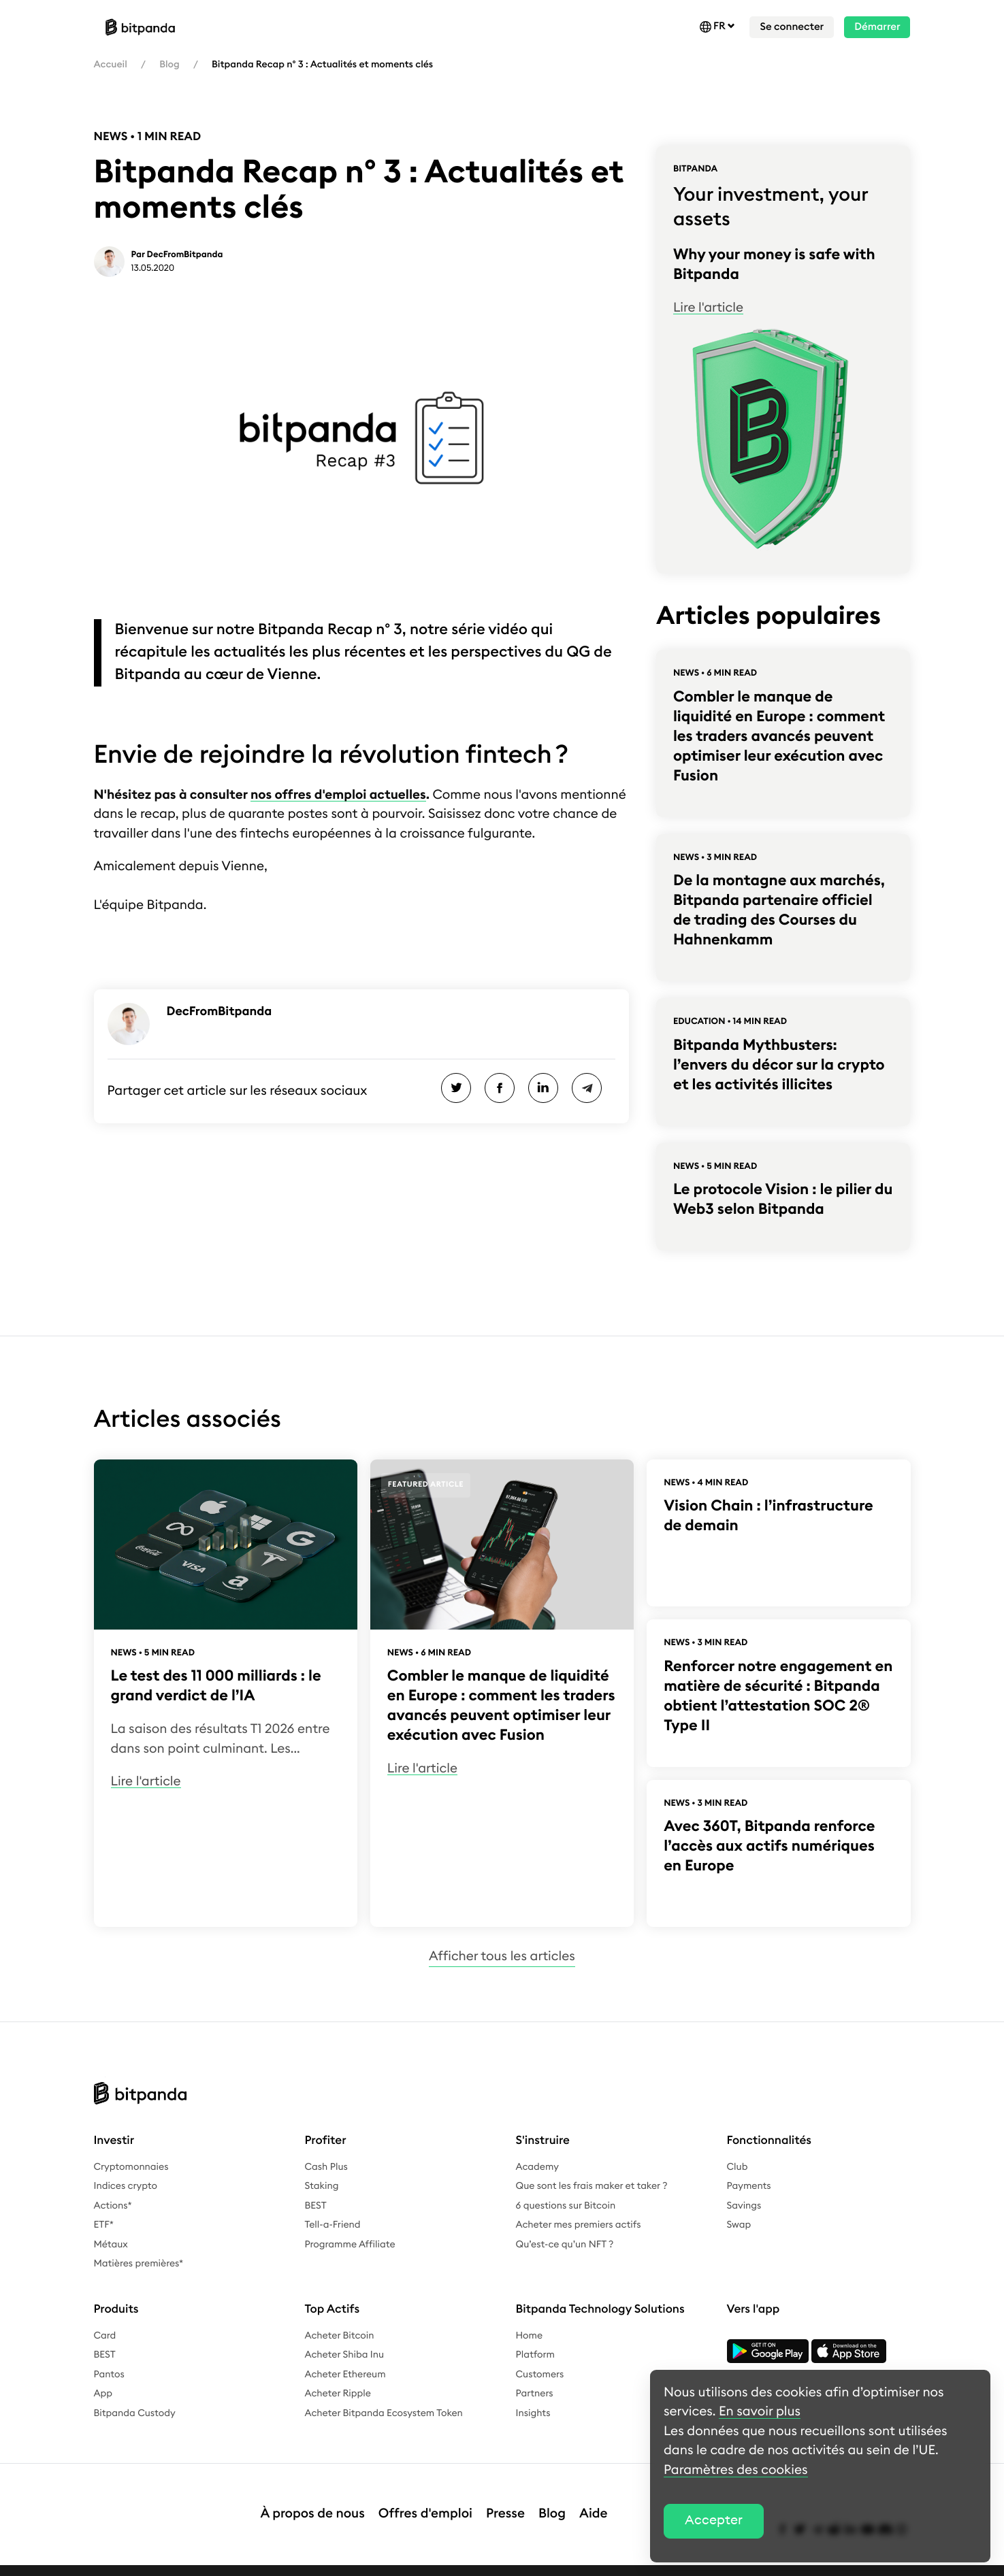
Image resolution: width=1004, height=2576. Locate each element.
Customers (540, 2374)
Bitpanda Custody (135, 2413)
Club (737, 2167)
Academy (537, 2167)
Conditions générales (366, 2563)
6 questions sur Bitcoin (566, 2206)
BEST (316, 2206)
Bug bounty (519, 2563)
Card (105, 2336)
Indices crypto (125, 2186)
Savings (744, 2206)
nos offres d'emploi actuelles (338, 795)
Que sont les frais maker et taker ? (592, 2186)
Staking (322, 2186)
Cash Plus (326, 2167)
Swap (739, 2225)
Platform (535, 2355)
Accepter (714, 2520)
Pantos (109, 2374)
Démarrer (877, 27)
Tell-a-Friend (333, 2225)
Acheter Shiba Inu (345, 2355)
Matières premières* (139, 2263)
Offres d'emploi (425, 2500)
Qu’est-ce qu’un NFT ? (565, 2244)
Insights (533, 2413)
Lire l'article (708, 307)
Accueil (110, 64)
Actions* (113, 2206)
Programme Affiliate (350, 2244)
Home (529, 2336)
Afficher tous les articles (502, 1956)
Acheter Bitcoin (339, 2336)
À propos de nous (312, 2500)
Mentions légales (131, 2563)
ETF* (104, 2225)
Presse (505, 2500)
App (103, 2393)
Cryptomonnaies (131, 2167)
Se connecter (792, 27)
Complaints (453, 2563)
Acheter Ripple (338, 2393)
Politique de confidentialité (244, 2563)
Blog (169, 64)
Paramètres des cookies (611, 2563)
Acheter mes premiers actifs (578, 2225)
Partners (534, 2393)
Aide (593, 2500)
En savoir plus (759, 2411)
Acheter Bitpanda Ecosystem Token (384, 2413)
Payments (749, 2186)
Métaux (111, 2244)
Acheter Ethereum (345, 2374)
